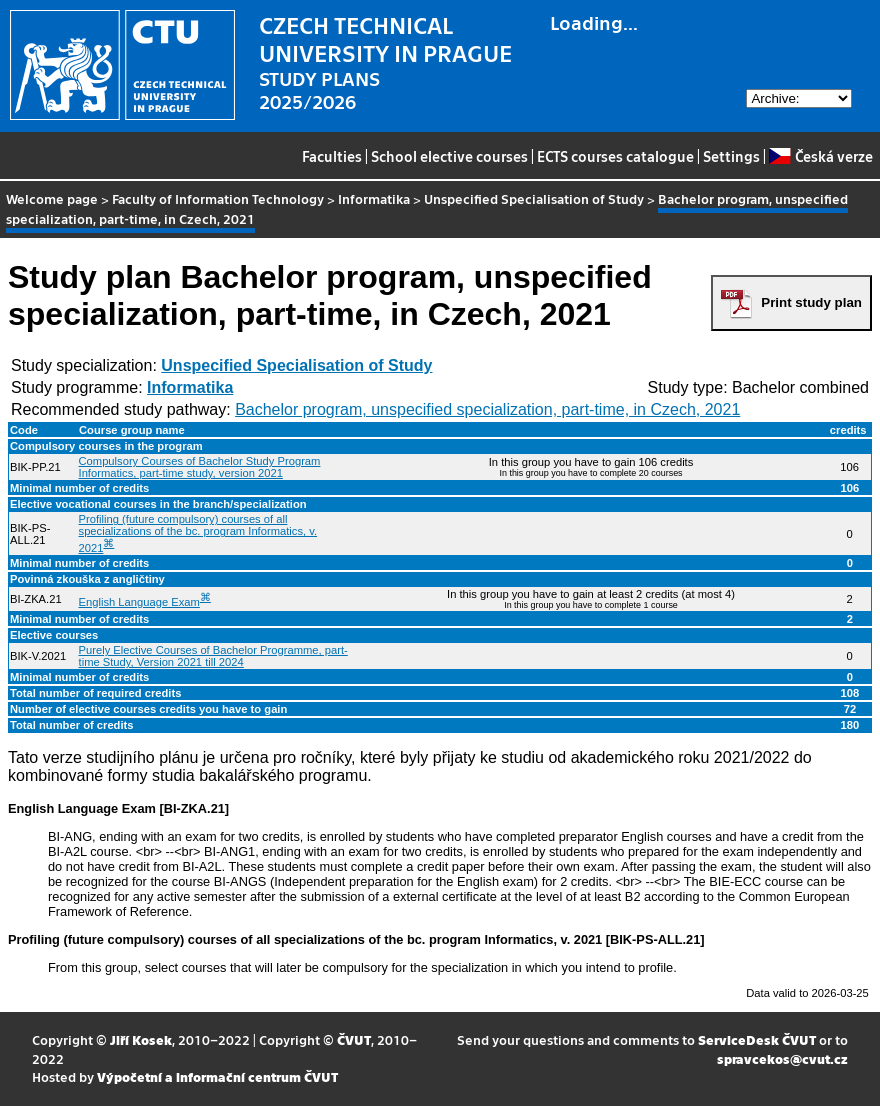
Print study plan (811, 302)
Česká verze (820, 156)
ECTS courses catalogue (615, 156)
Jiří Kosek (141, 1039)
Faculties (332, 156)
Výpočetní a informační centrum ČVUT (217, 1076)
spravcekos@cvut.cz (782, 1058)
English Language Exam (139, 602)
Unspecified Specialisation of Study (534, 198)
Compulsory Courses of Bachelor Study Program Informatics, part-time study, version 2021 (200, 467)
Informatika (374, 198)
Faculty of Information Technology (218, 198)
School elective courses (449, 156)
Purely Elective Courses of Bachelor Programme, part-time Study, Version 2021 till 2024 (213, 656)
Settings (731, 156)
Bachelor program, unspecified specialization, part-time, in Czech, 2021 (487, 409)
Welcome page (52, 198)
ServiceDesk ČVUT (757, 1039)
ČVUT (354, 1039)
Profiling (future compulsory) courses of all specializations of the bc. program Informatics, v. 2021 (198, 533)
